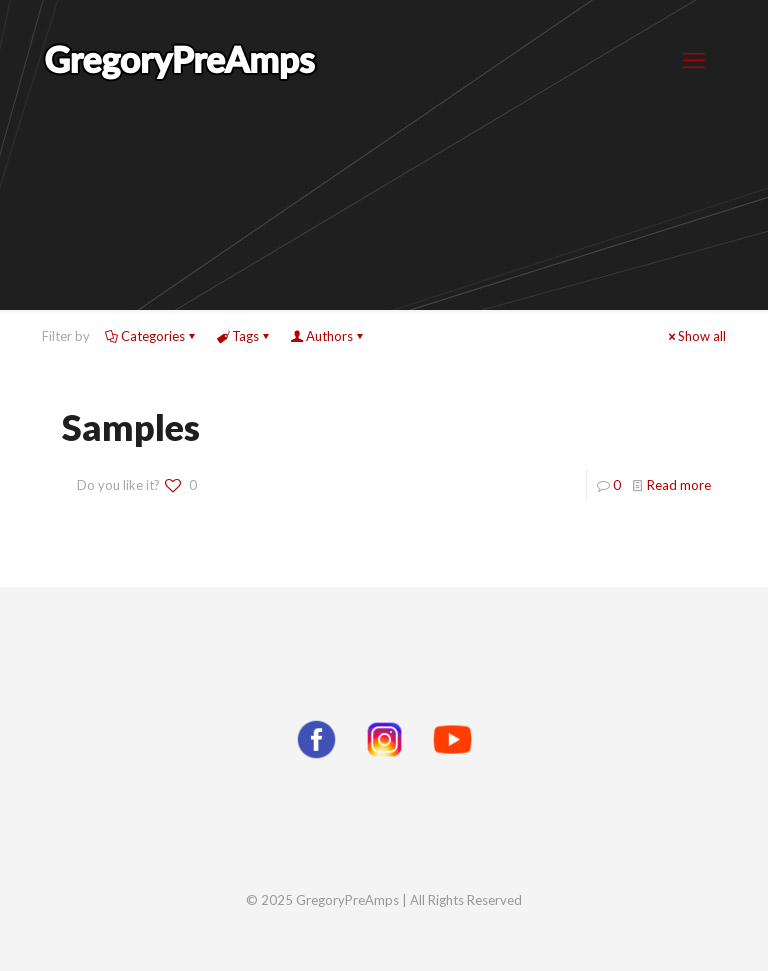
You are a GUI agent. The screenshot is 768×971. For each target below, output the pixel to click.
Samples (131, 427)
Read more (679, 485)
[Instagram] (384, 742)
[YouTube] (452, 742)
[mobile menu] (694, 60)
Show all (695, 336)
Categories (151, 336)
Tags (244, 336)
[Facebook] (316, 742)
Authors (328, 336)
